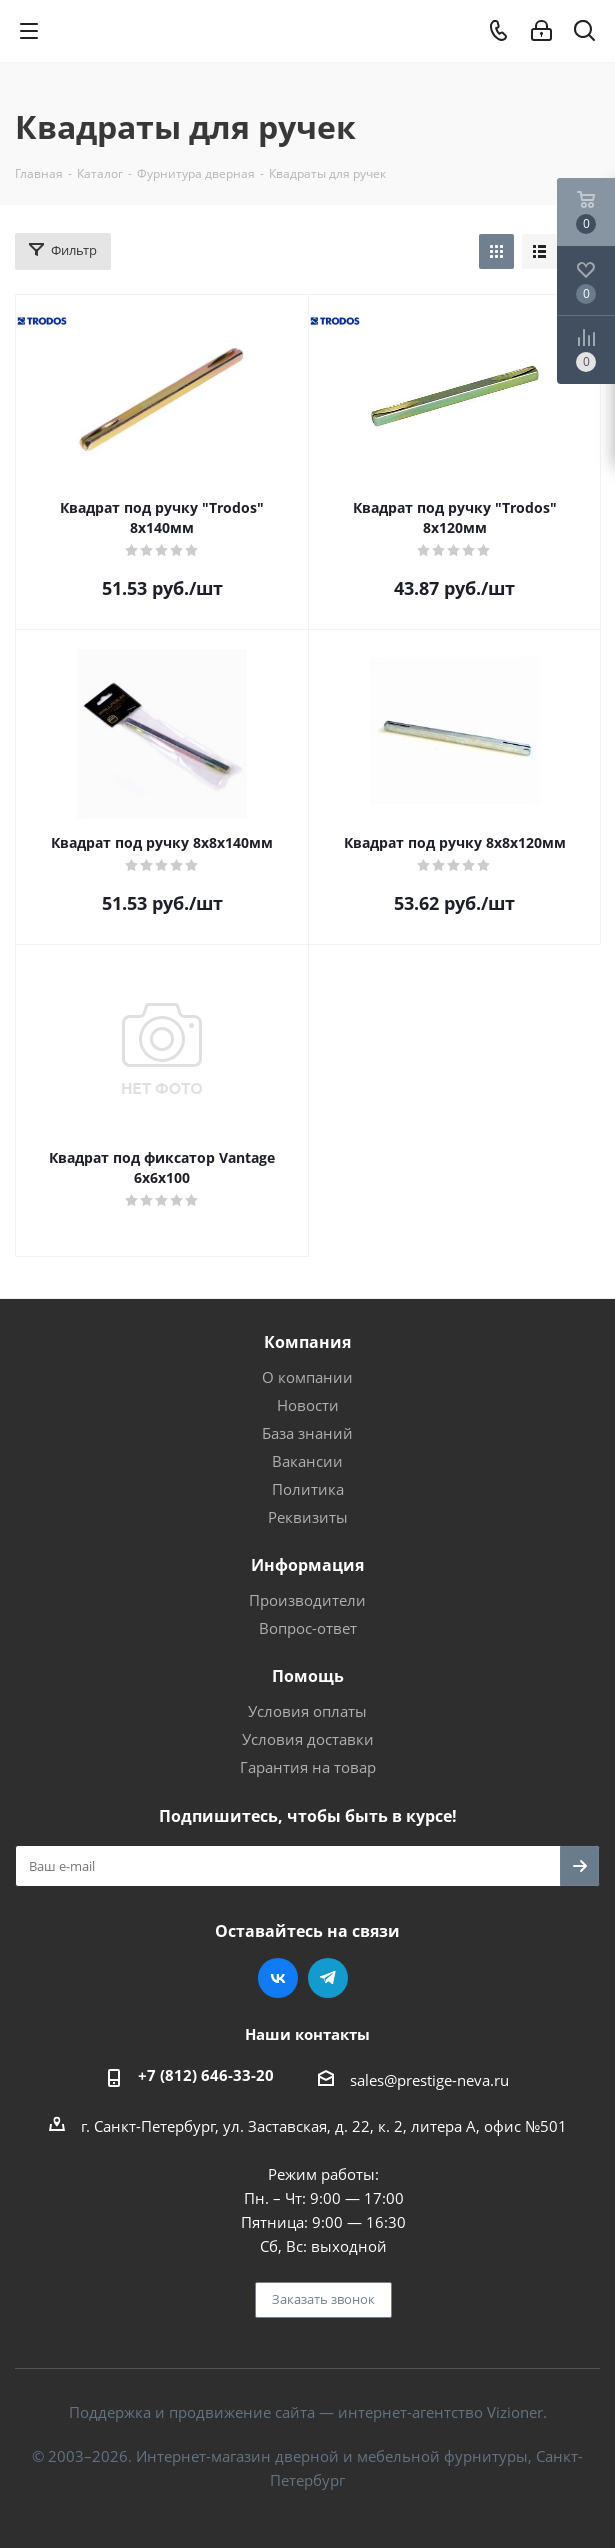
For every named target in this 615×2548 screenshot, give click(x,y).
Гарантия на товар (308, 1767)
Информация (307, 1565)
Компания (307, 1342)
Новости (308, 1405)
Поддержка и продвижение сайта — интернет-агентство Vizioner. (308, 2412)
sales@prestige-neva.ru (429, 2080)
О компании (307, 1377)
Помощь (308, 1676)
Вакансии (307, 1461)
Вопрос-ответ (308, 1628)
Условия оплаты (307, 1711)
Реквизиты (308, 1517)
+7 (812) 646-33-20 (206, 2075)
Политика (308, 1489)
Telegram (328, 1978)
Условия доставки (308, 1739)
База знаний (307, 1433)
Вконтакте (278, 1978)
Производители (307, 1600)
